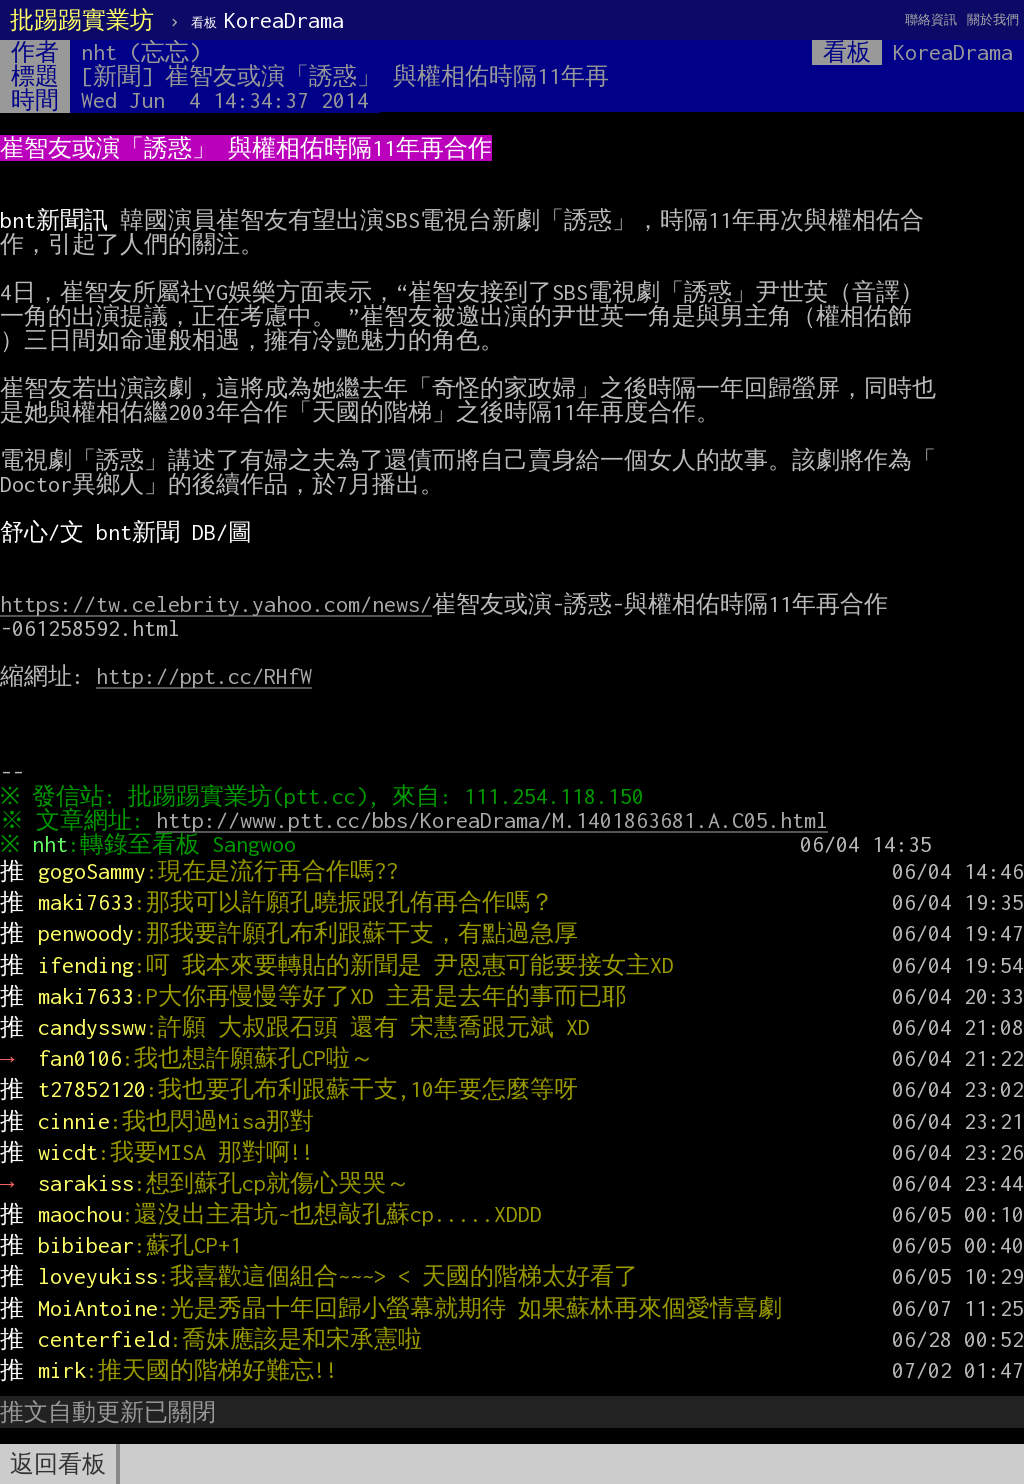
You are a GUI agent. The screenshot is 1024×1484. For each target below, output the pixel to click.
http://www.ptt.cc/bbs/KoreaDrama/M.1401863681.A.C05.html (497, 820)
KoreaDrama (267, 20)
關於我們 (993, 19)
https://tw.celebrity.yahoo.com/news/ (216, 604)
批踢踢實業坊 (82, 20)
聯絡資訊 (931, 19)
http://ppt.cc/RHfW (204, 676)
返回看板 (58, 1464)
